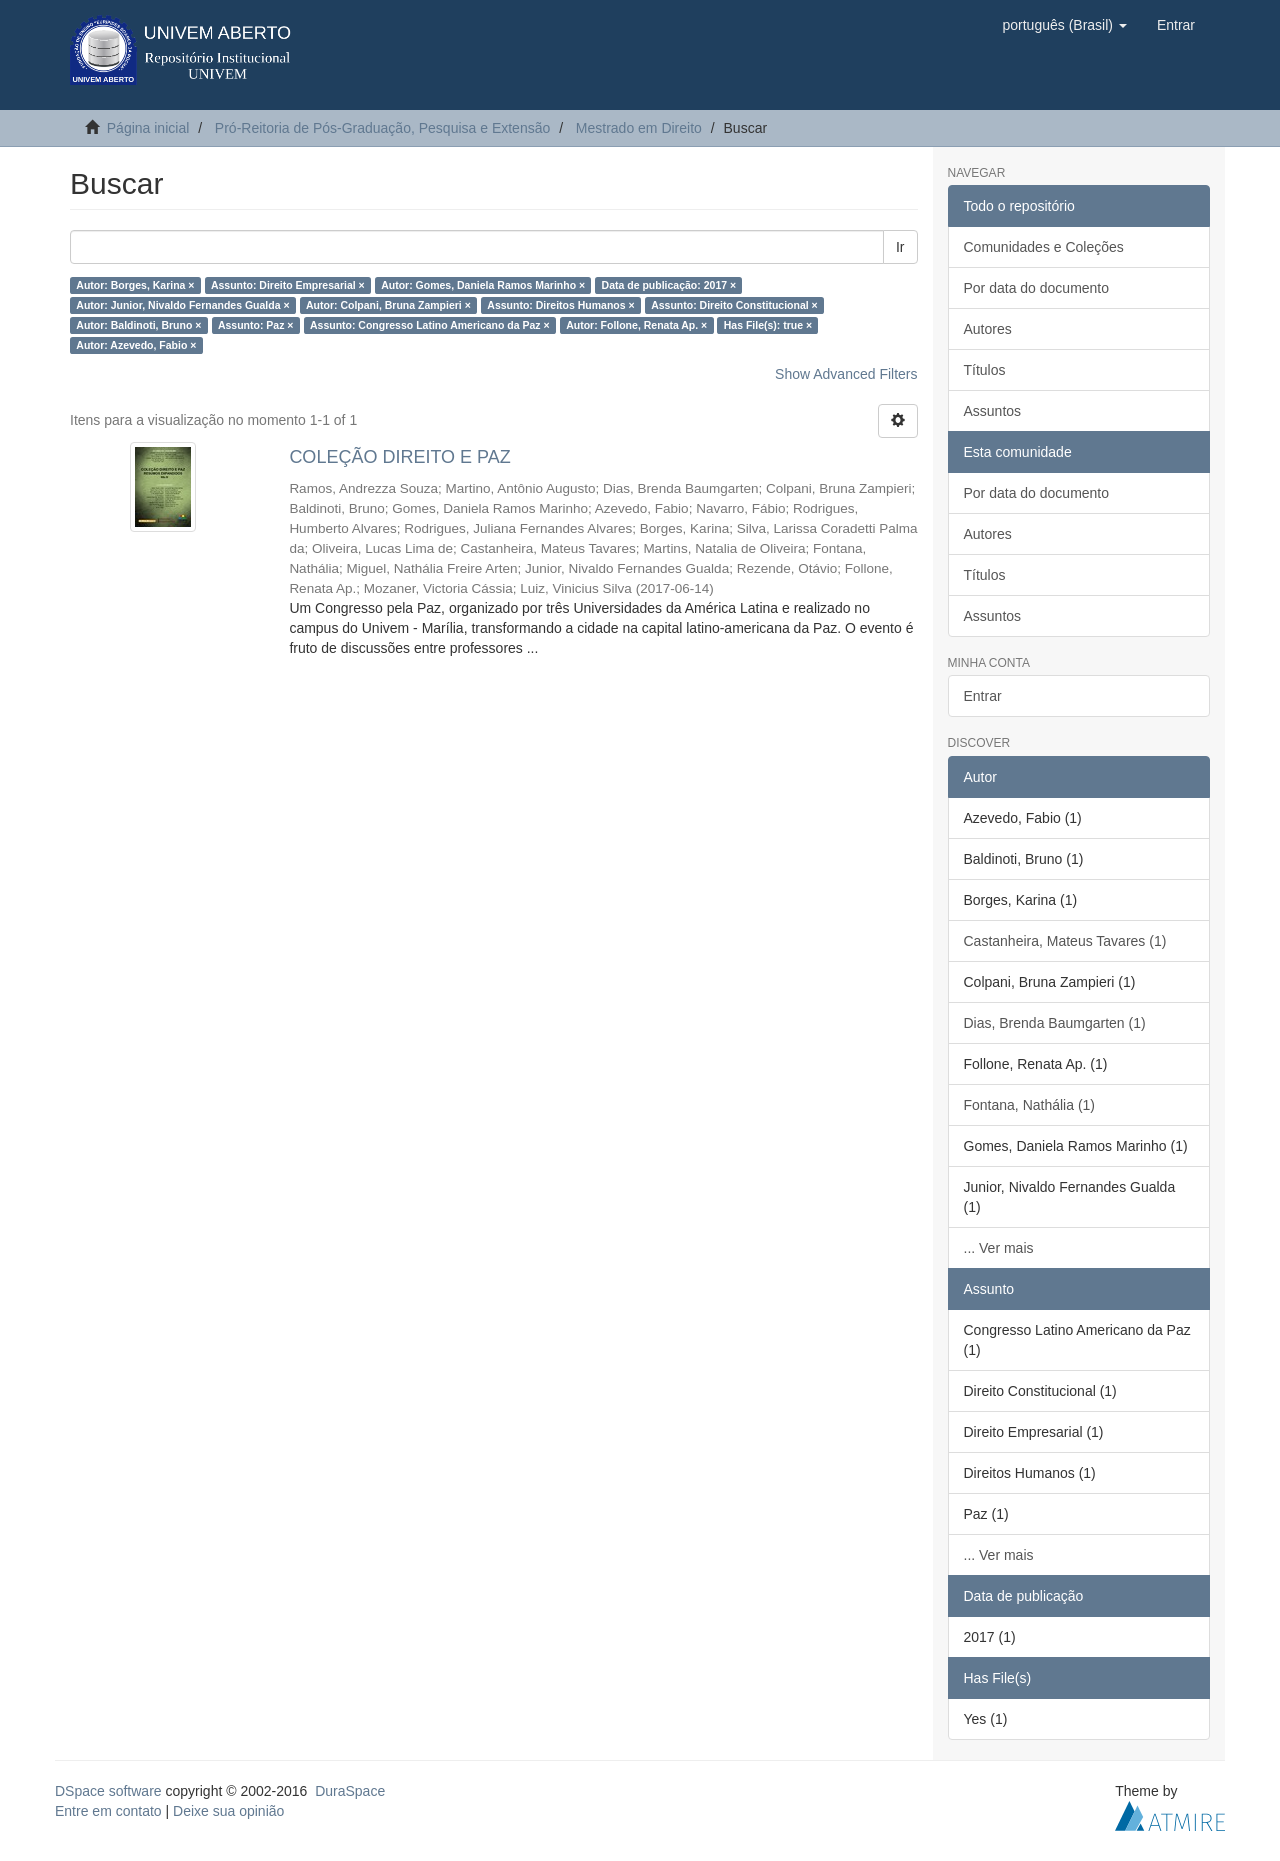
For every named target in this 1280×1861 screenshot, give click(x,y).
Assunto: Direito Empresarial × (288, 285)
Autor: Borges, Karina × (135, 285)
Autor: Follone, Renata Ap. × (636, 325)
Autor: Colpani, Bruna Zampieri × (388, 305)
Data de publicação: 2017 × (669, 285)
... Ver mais (999, 1248)
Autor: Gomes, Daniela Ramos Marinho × (483, 285)
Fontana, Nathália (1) (1030, 1105)
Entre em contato (108, 1811)
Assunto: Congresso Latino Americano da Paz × (430, 325)
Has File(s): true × (768, 325)
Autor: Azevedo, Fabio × (136, 345)
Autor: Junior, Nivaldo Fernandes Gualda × (182, 305)
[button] (1064, 25)
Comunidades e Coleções (1044, 247)
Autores (988, 329)
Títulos (985, 370)
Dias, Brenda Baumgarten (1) (1055, 1023)
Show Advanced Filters (846, 374)
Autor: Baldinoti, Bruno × (138, 325)
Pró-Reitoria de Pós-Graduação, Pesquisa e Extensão (382, 128)
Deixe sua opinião (228, 1811)
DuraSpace (350, 1791)
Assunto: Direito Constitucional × (734, 305)
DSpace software (108, 1791)
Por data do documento (1037, 288)
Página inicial (148, 128)
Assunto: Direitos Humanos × (560, 305)
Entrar (983, 696)
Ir (900, 247)
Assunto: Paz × (256, 325)
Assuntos (993, 411)
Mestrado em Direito (639, 128)
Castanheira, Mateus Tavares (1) (1065, 941)
